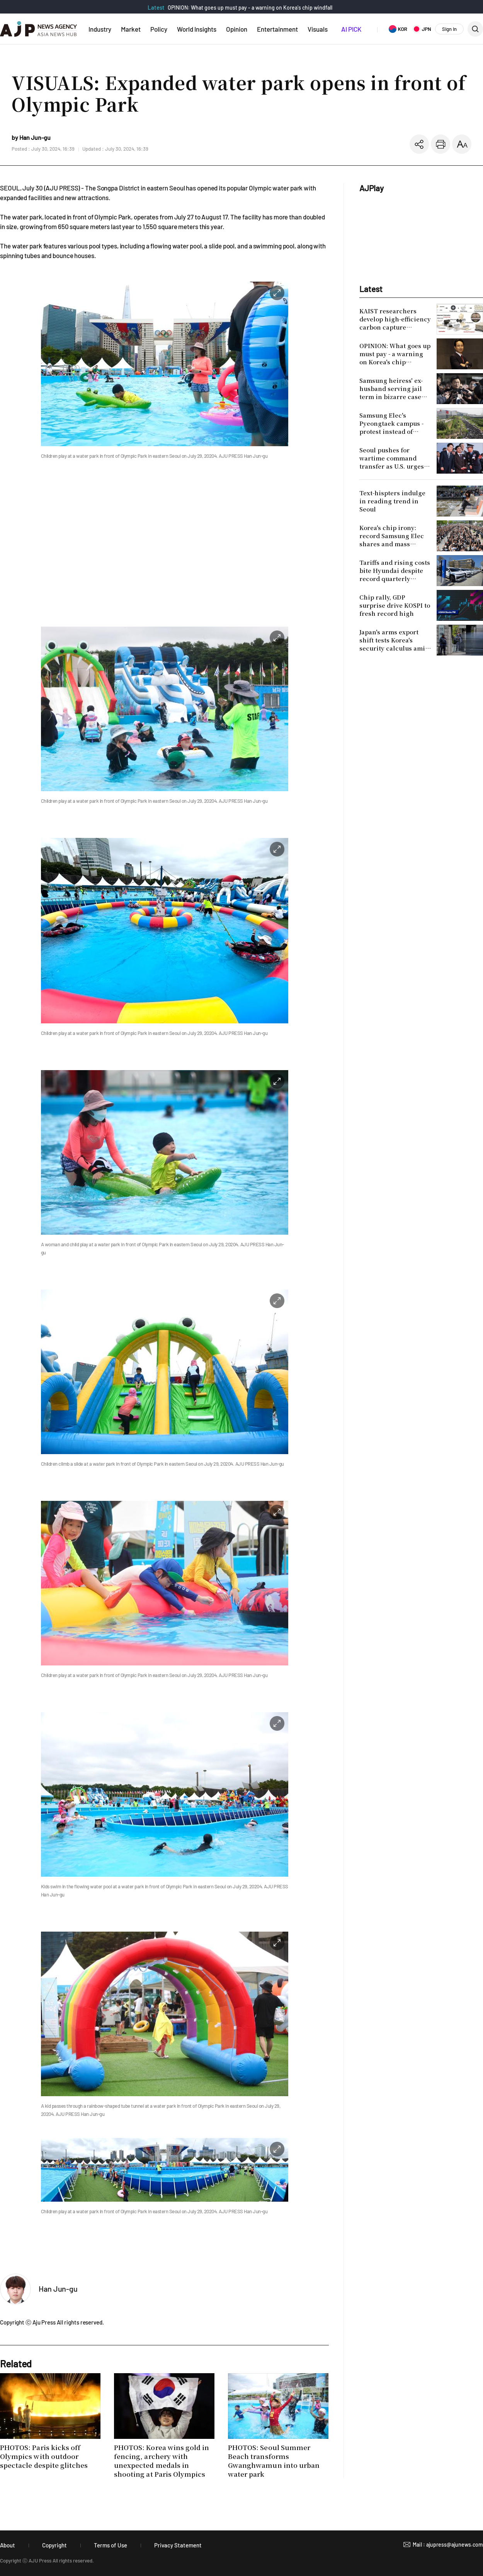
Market (131, 29)
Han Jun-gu (58, 2288)
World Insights (196, 29)
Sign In (449, 29)
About (7, 2545)
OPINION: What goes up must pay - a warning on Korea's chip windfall (250, 7)
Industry (99, 29)
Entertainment (277, 29)
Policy (158, 29)
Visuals (318, 29)
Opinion (236, 29)
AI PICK (351, 29)
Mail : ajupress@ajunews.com (448, 2544)
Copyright (54, 2545)
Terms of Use (110, 2545)
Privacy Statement (178, 2545)
